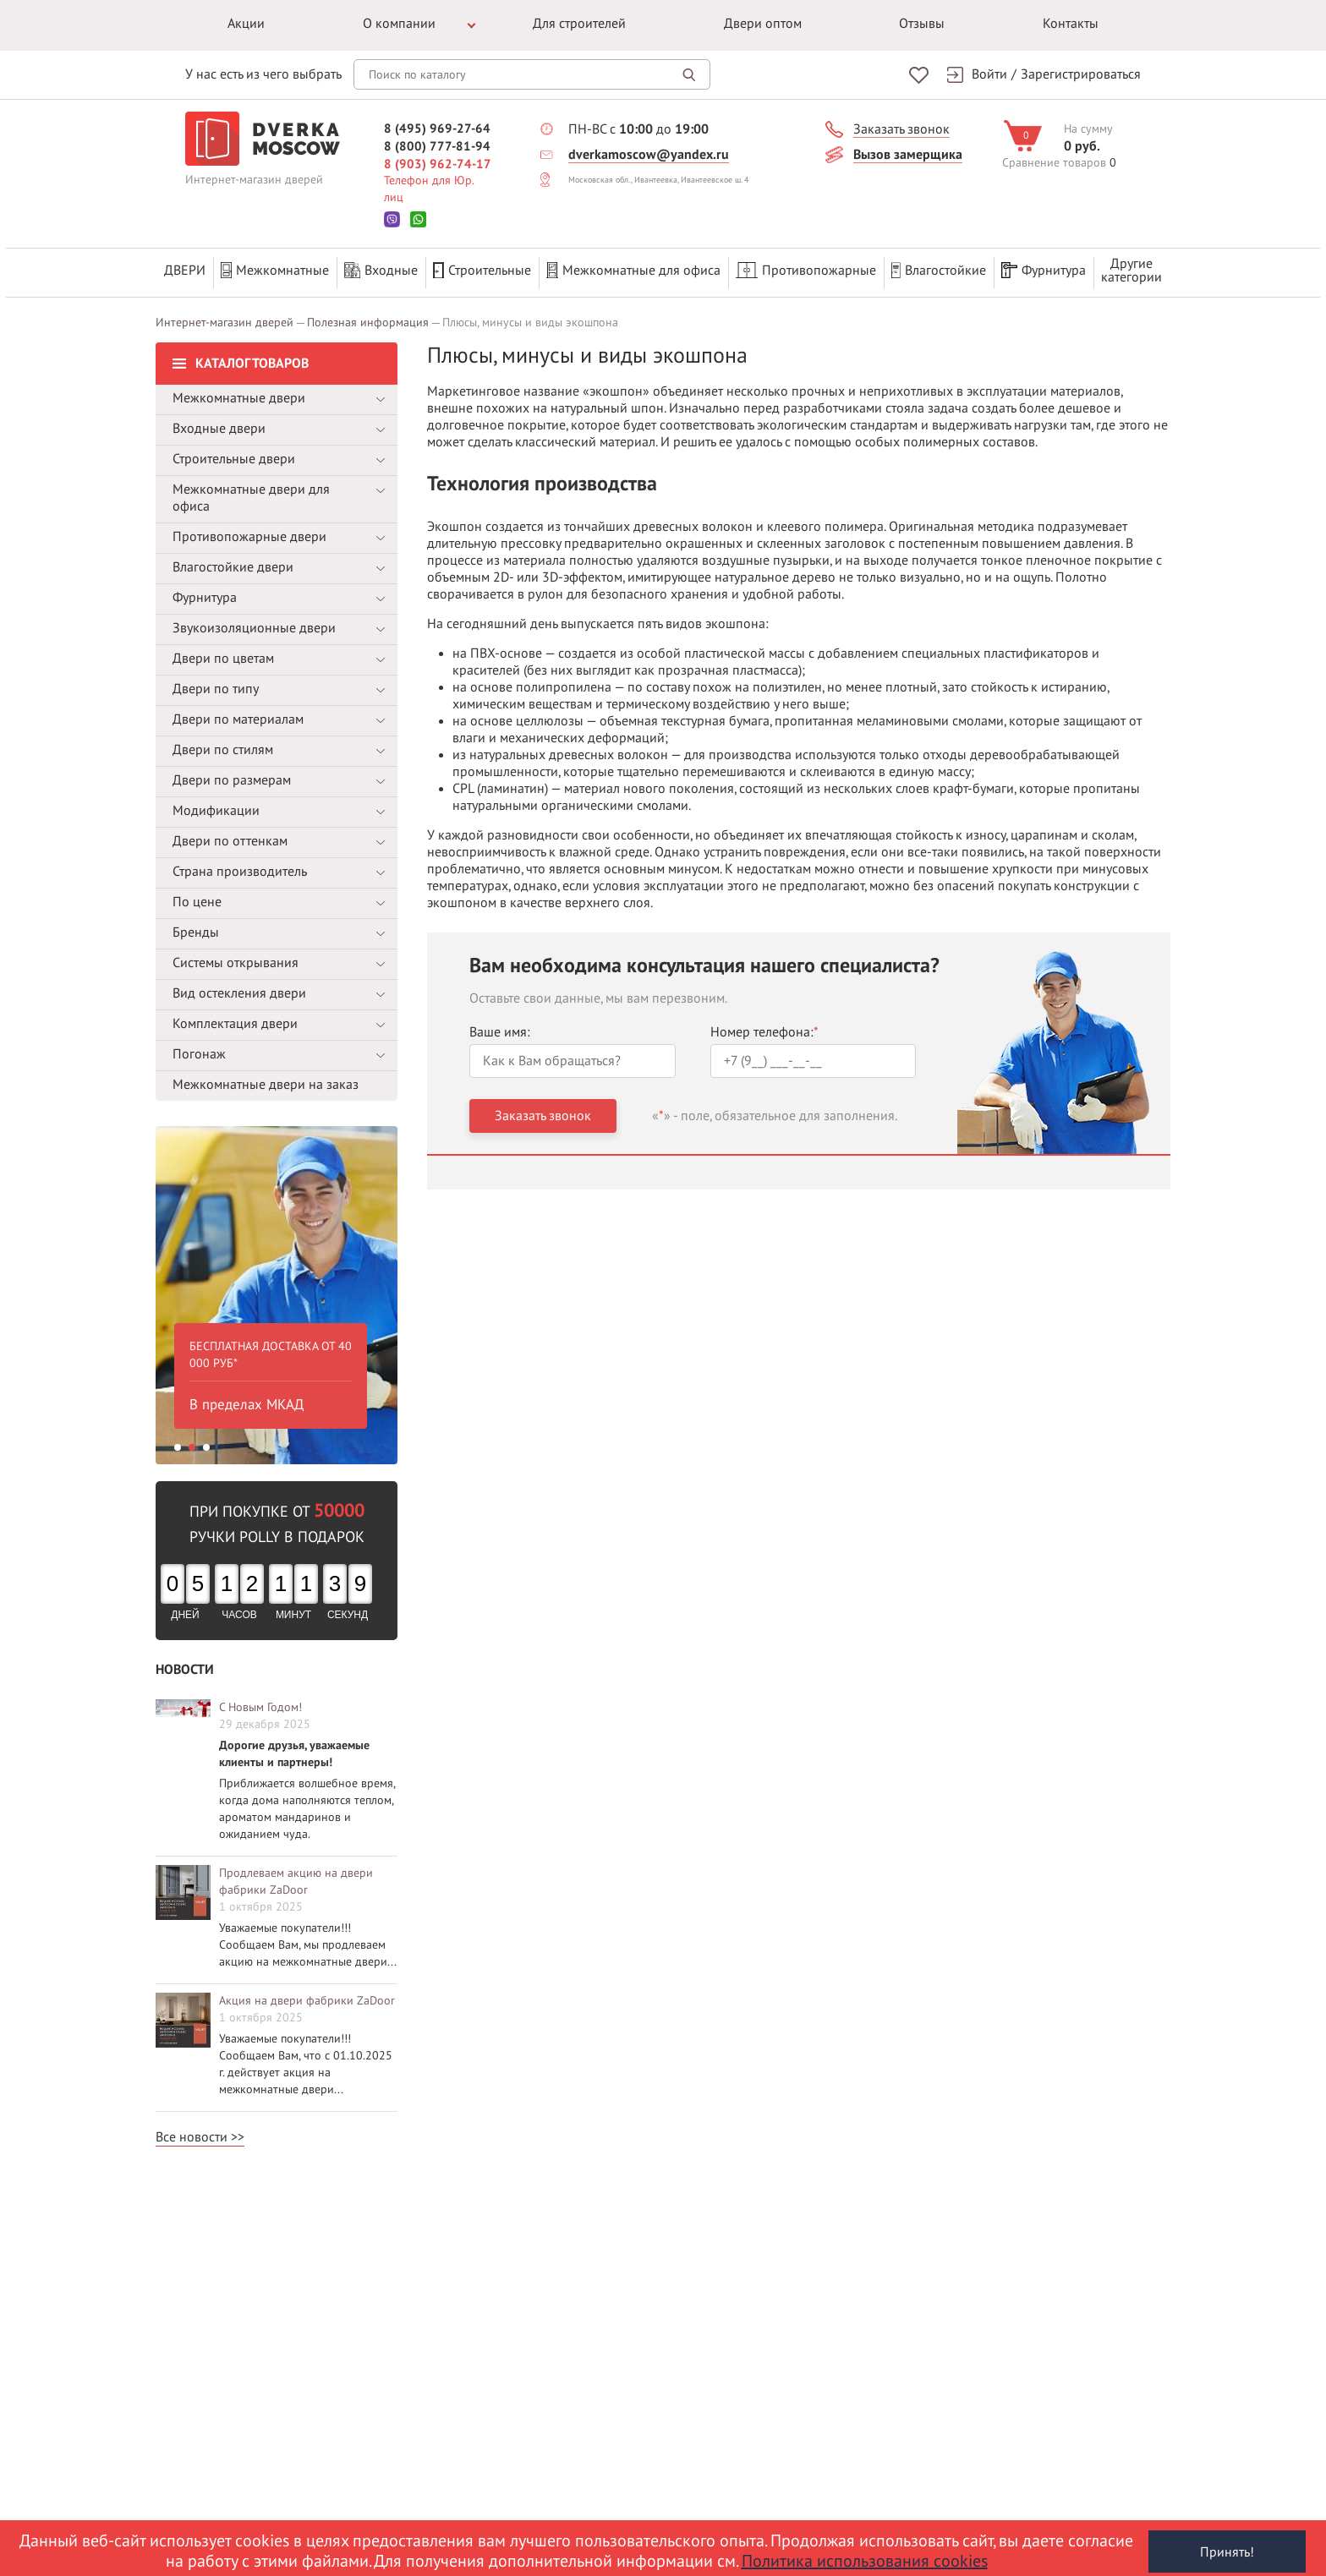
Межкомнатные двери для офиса (251, 491)
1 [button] (177, 1440)
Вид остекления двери (239, 986)
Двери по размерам (232, 773)
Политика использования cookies (865, 2561)
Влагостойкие (938, 270)
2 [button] (192, 1440)
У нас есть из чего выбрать (263, 74)
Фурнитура (1043, 270)
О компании (399, 23)
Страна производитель (240, 864)
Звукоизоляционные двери (254, 621)
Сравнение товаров (1054, 162)
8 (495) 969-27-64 (437, 127)
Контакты (1071, 23)
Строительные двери (234, 452)
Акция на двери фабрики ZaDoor (307, 1994)
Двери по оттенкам (230, 834)
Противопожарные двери (249, 530)
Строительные (482, 270)
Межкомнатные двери (239, 391)
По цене (197, 895)
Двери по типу (216, 682)
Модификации (216, 804)
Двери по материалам (238, 712)
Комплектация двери (235, 1017)
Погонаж (199, 1047)
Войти (989, 74)
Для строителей (579, 23)
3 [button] (206, 1440)
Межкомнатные (275, 270)
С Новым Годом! (260, 1700)
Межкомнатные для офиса (633, 270)
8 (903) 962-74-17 (437, 163)
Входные (381, 270)
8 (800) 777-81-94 (437, 145)
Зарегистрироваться (1081, 74)
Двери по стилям (223, 743)
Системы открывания (236, 956)
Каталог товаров (252, 356)
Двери (184, 269)
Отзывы (922, 23)
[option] (276, 1288)
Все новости (191, 2130)
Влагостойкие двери (233, 560)
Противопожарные (806, 270)
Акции (246, 23)
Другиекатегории (1131, 269)
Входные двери (219, 421)
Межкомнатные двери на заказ (266, 1078)
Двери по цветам (223, 651)
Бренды (196, 925)
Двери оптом (763, 23)
